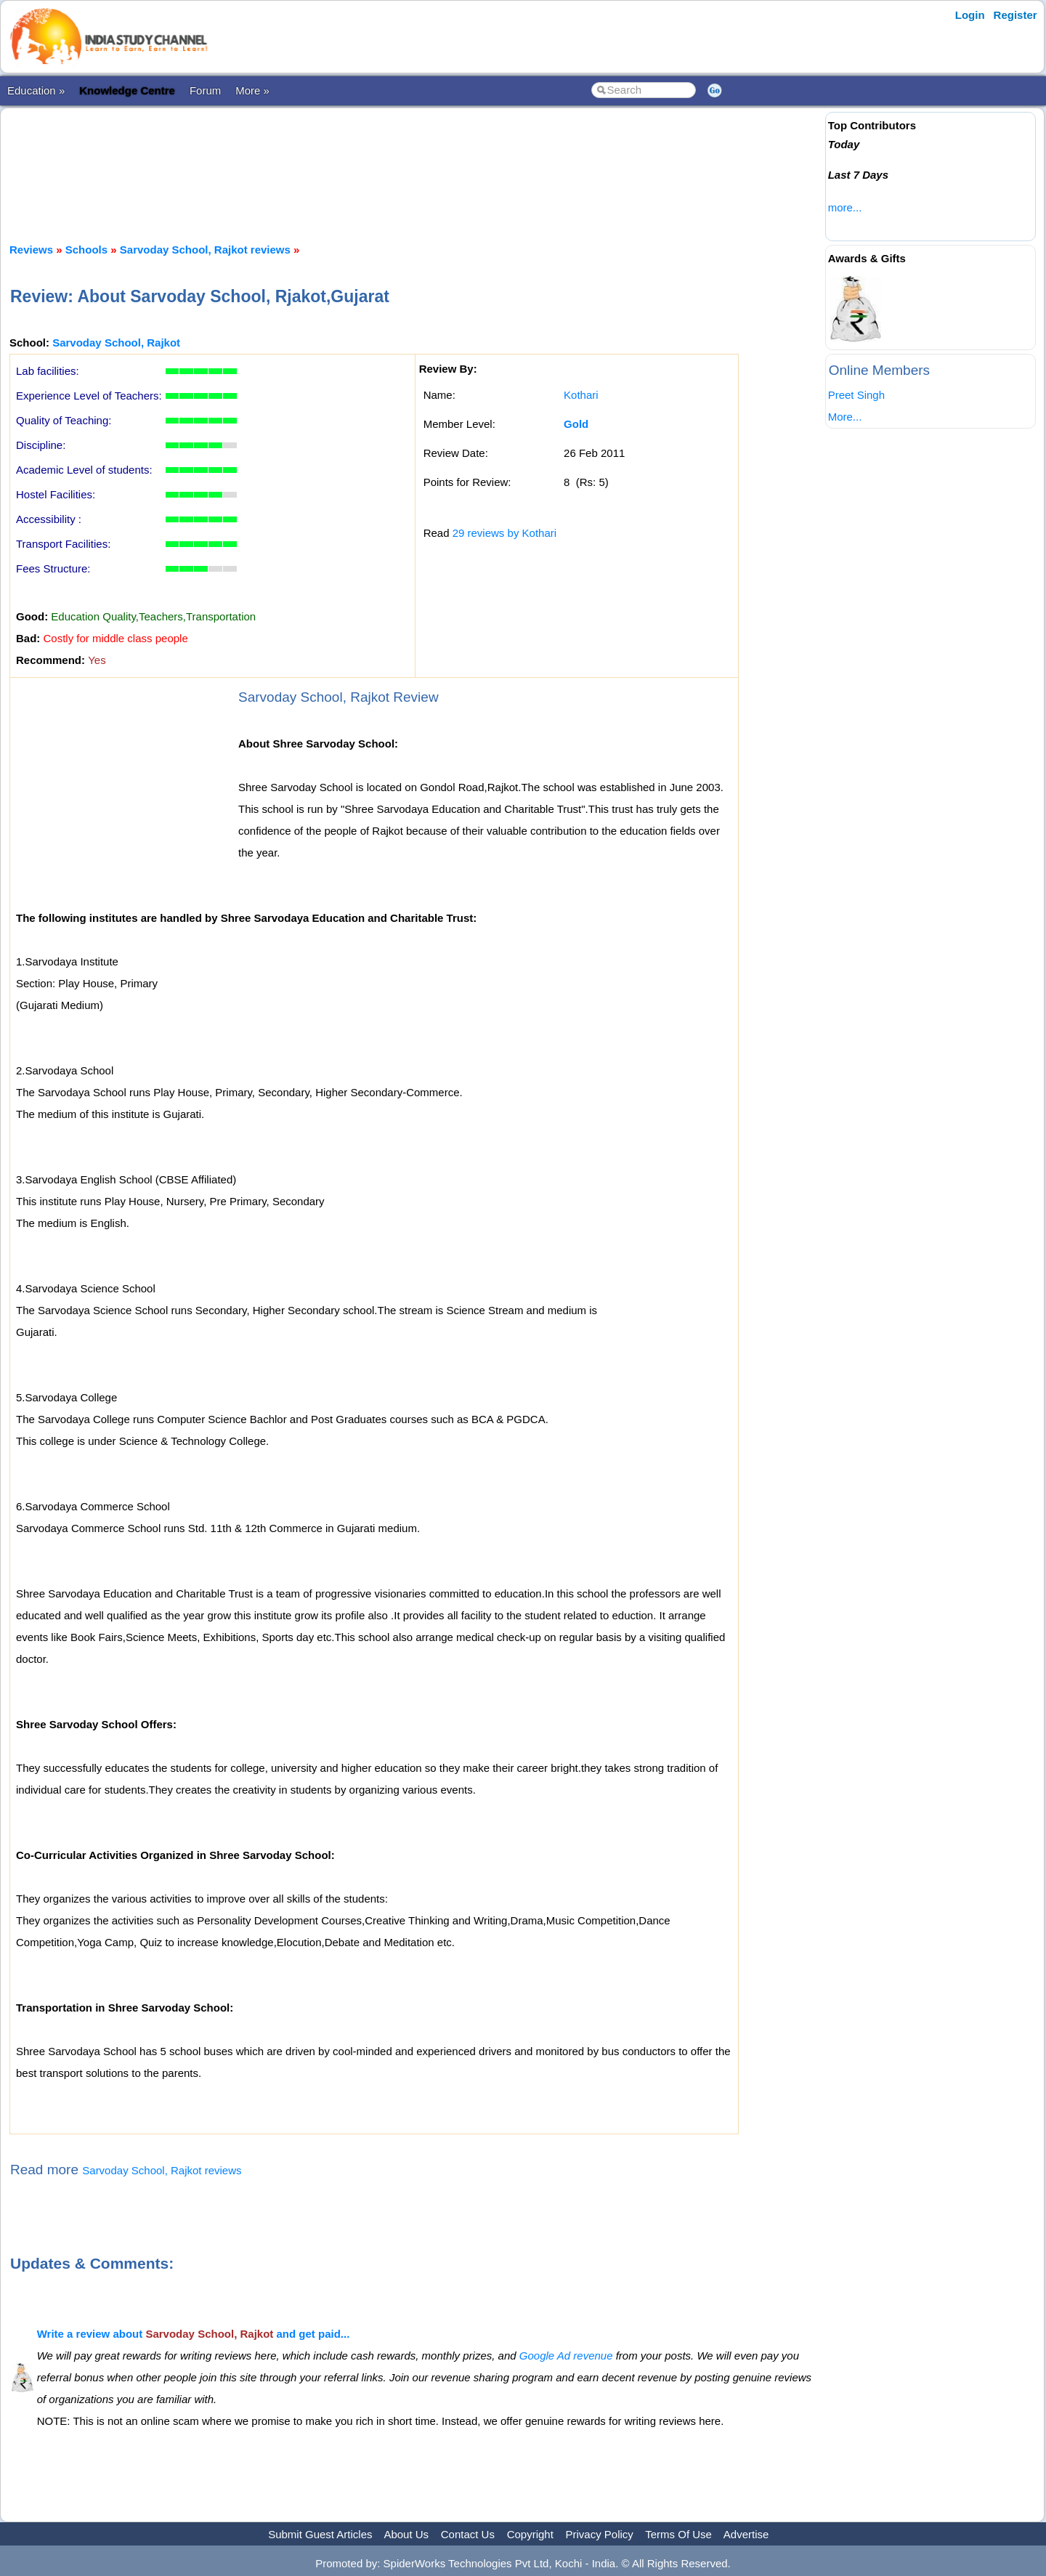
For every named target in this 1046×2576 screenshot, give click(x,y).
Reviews (31, 249)
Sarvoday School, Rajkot (116, 342)
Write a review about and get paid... (193, 2334)
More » (252, 90)
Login (970, 15)
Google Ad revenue (566, 2355)
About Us (406, 2534)
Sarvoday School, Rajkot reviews (205, 249)
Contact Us (468, 2534)
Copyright (530, 2534)
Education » (36, 90)
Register (1015, 15)
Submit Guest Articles (320, 2534)
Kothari (581, 395)
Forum (205, 90)
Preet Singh (856, 395)
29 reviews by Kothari (504, 533)
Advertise (746, 2534)
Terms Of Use (678, 2534)
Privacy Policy (599, 2534)
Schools (86, 249)
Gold (576, 424)
